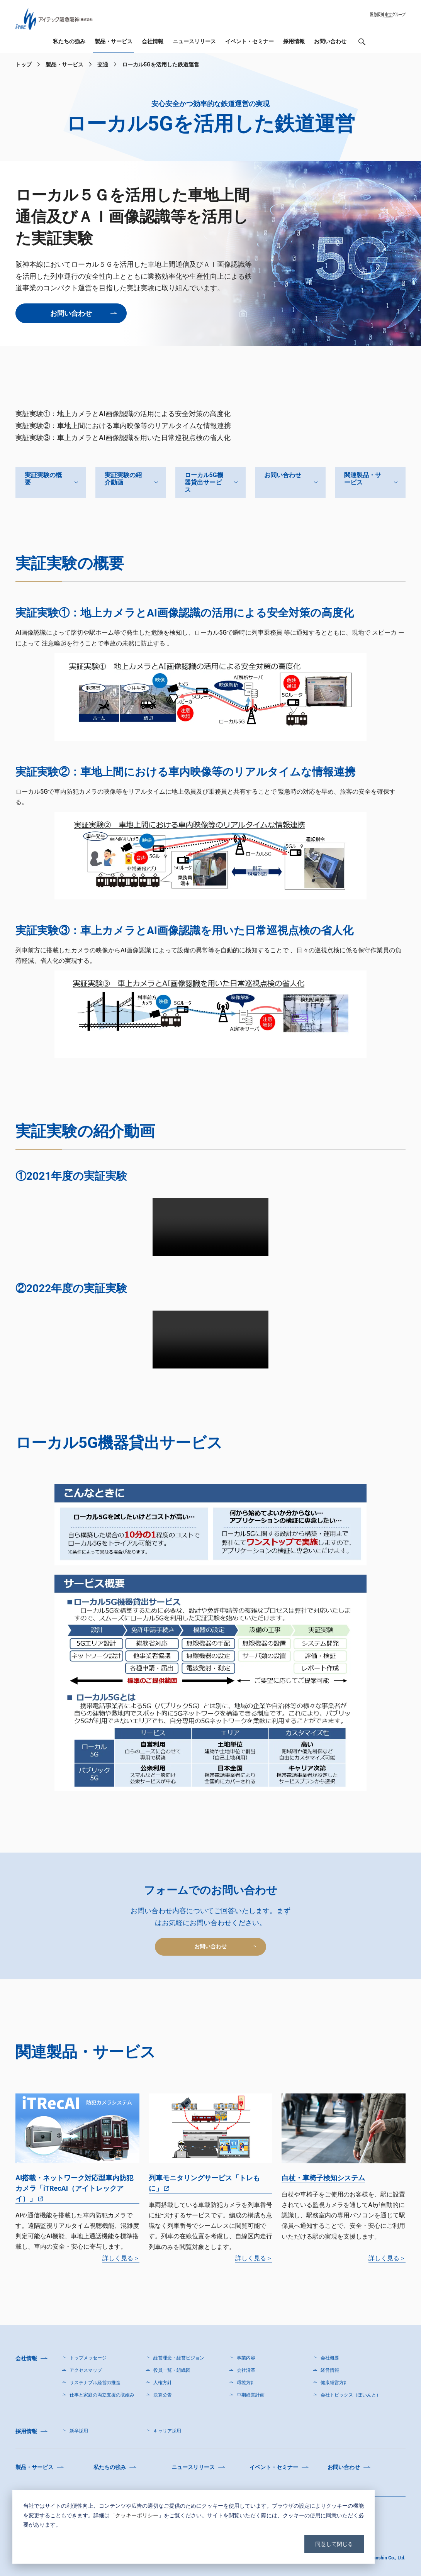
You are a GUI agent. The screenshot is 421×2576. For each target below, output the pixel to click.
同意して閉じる (334, 2543)
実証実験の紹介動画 (123, 478)
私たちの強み (69, 42)
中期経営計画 (251, 2395)
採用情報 (294, 42)
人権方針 (162, 2382)
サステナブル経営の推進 (95, 2382)
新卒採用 (79, 2431)
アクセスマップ (86, 2370)
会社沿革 (246, 2370)
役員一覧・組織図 (171, 2370)
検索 (362, 44)
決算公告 (162, 2395)
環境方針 (246, 2382)
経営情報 (330, 2370)
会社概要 (330, 2358)
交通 (102, 64)
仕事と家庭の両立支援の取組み (102, 2395)
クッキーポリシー (136, 2515)
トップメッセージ (88, 2358)
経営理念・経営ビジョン (178, 2358)
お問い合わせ (330, 42)
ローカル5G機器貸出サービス (204, 482)
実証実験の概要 (43, 478)
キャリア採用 (167, 2431)
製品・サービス (113, 42)
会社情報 (152, 42)
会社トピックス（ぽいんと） (351, 2395)
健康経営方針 (334, 2382)
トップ (23, 64)
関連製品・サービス (362, 478)
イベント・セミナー (249, 42)
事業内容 (246, 2358)
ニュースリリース (194, 42)
